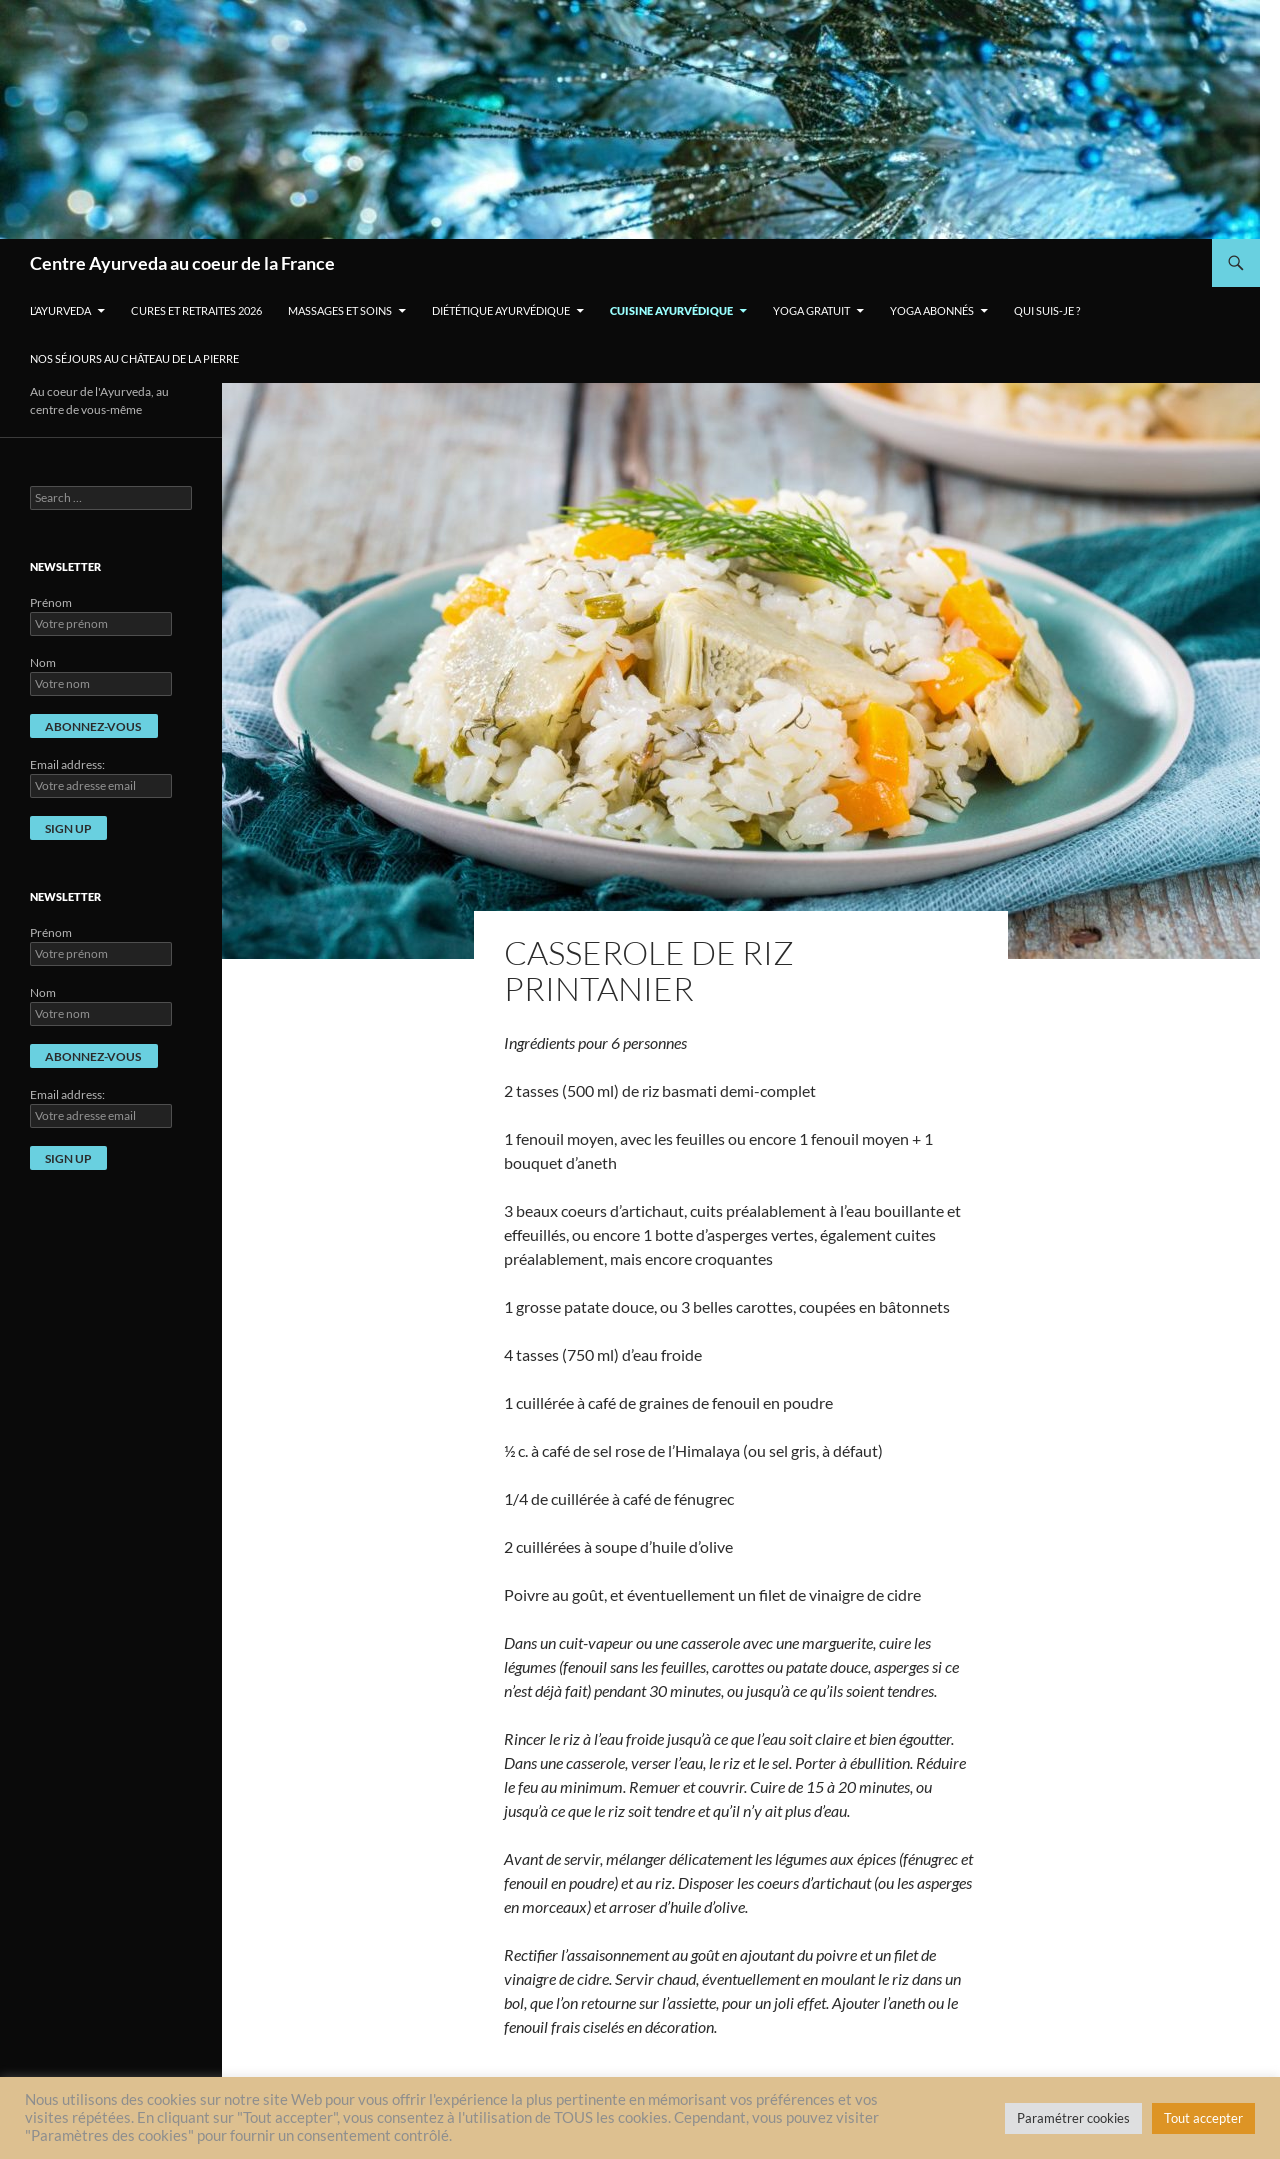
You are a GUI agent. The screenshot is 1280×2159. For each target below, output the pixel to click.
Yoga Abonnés (932, 310)
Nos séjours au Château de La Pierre (134, 358)
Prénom (51, 602)
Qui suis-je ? (1047, 310)
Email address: (67, 764)
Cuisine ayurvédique (671, 310)
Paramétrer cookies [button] (1073, 2118)
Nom (43, 662)
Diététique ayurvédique (501, 310)
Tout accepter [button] (1203, 2118)
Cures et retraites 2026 (196, 310)
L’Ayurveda (60, 310)
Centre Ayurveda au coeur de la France (182, 263)
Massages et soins (340, 310)
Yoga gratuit (811, 310)
